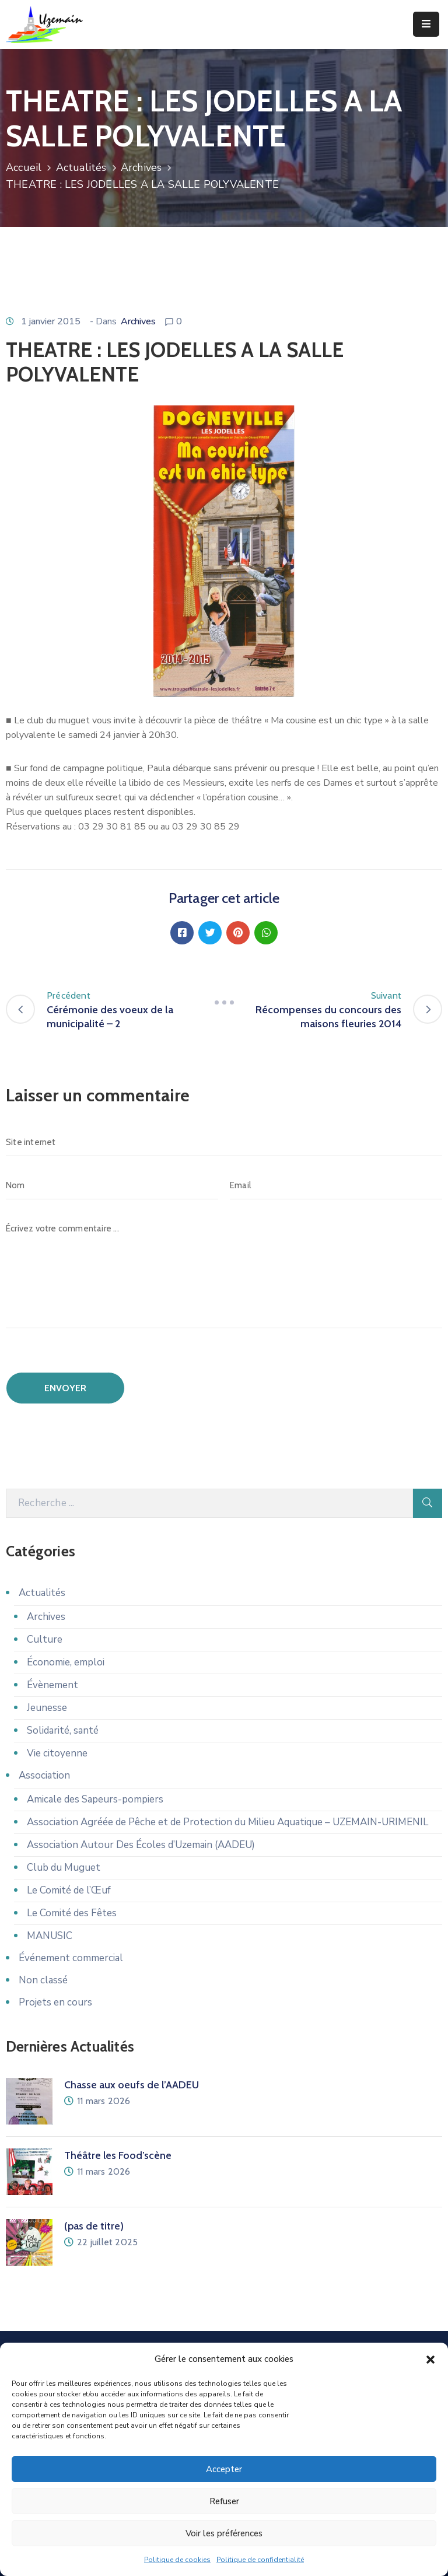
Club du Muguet (63, 1867)
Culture (44, 1639)
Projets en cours (55, 2002)
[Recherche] (209, 1503)
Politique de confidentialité (260, 2559)
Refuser (224, 2501)
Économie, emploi (65, 1662)
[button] (430, 2359)
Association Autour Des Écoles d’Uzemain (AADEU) (141, 1845)
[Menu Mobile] (426, 24)
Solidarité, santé (63, 1730)
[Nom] (112, 1185)
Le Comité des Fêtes (72, 1913)
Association (44, 1775)
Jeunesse (47, 1707)
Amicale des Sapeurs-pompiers (95, 1799)
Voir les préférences (224, 2533)
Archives (141, 167)
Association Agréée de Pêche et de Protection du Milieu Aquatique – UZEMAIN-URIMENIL (227, 1822)
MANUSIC (49, 1936)
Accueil (23, 167)
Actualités (81, 167)
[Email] (336, 1185)
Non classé (43, 1980)
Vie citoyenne (57, 1753)
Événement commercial (71, 1958)
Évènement (52, 1685)
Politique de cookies (177, 2559)
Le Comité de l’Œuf (69, 1890)
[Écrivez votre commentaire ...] (224, 1271)
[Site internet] (224, 1142)
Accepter (224, 2469)
